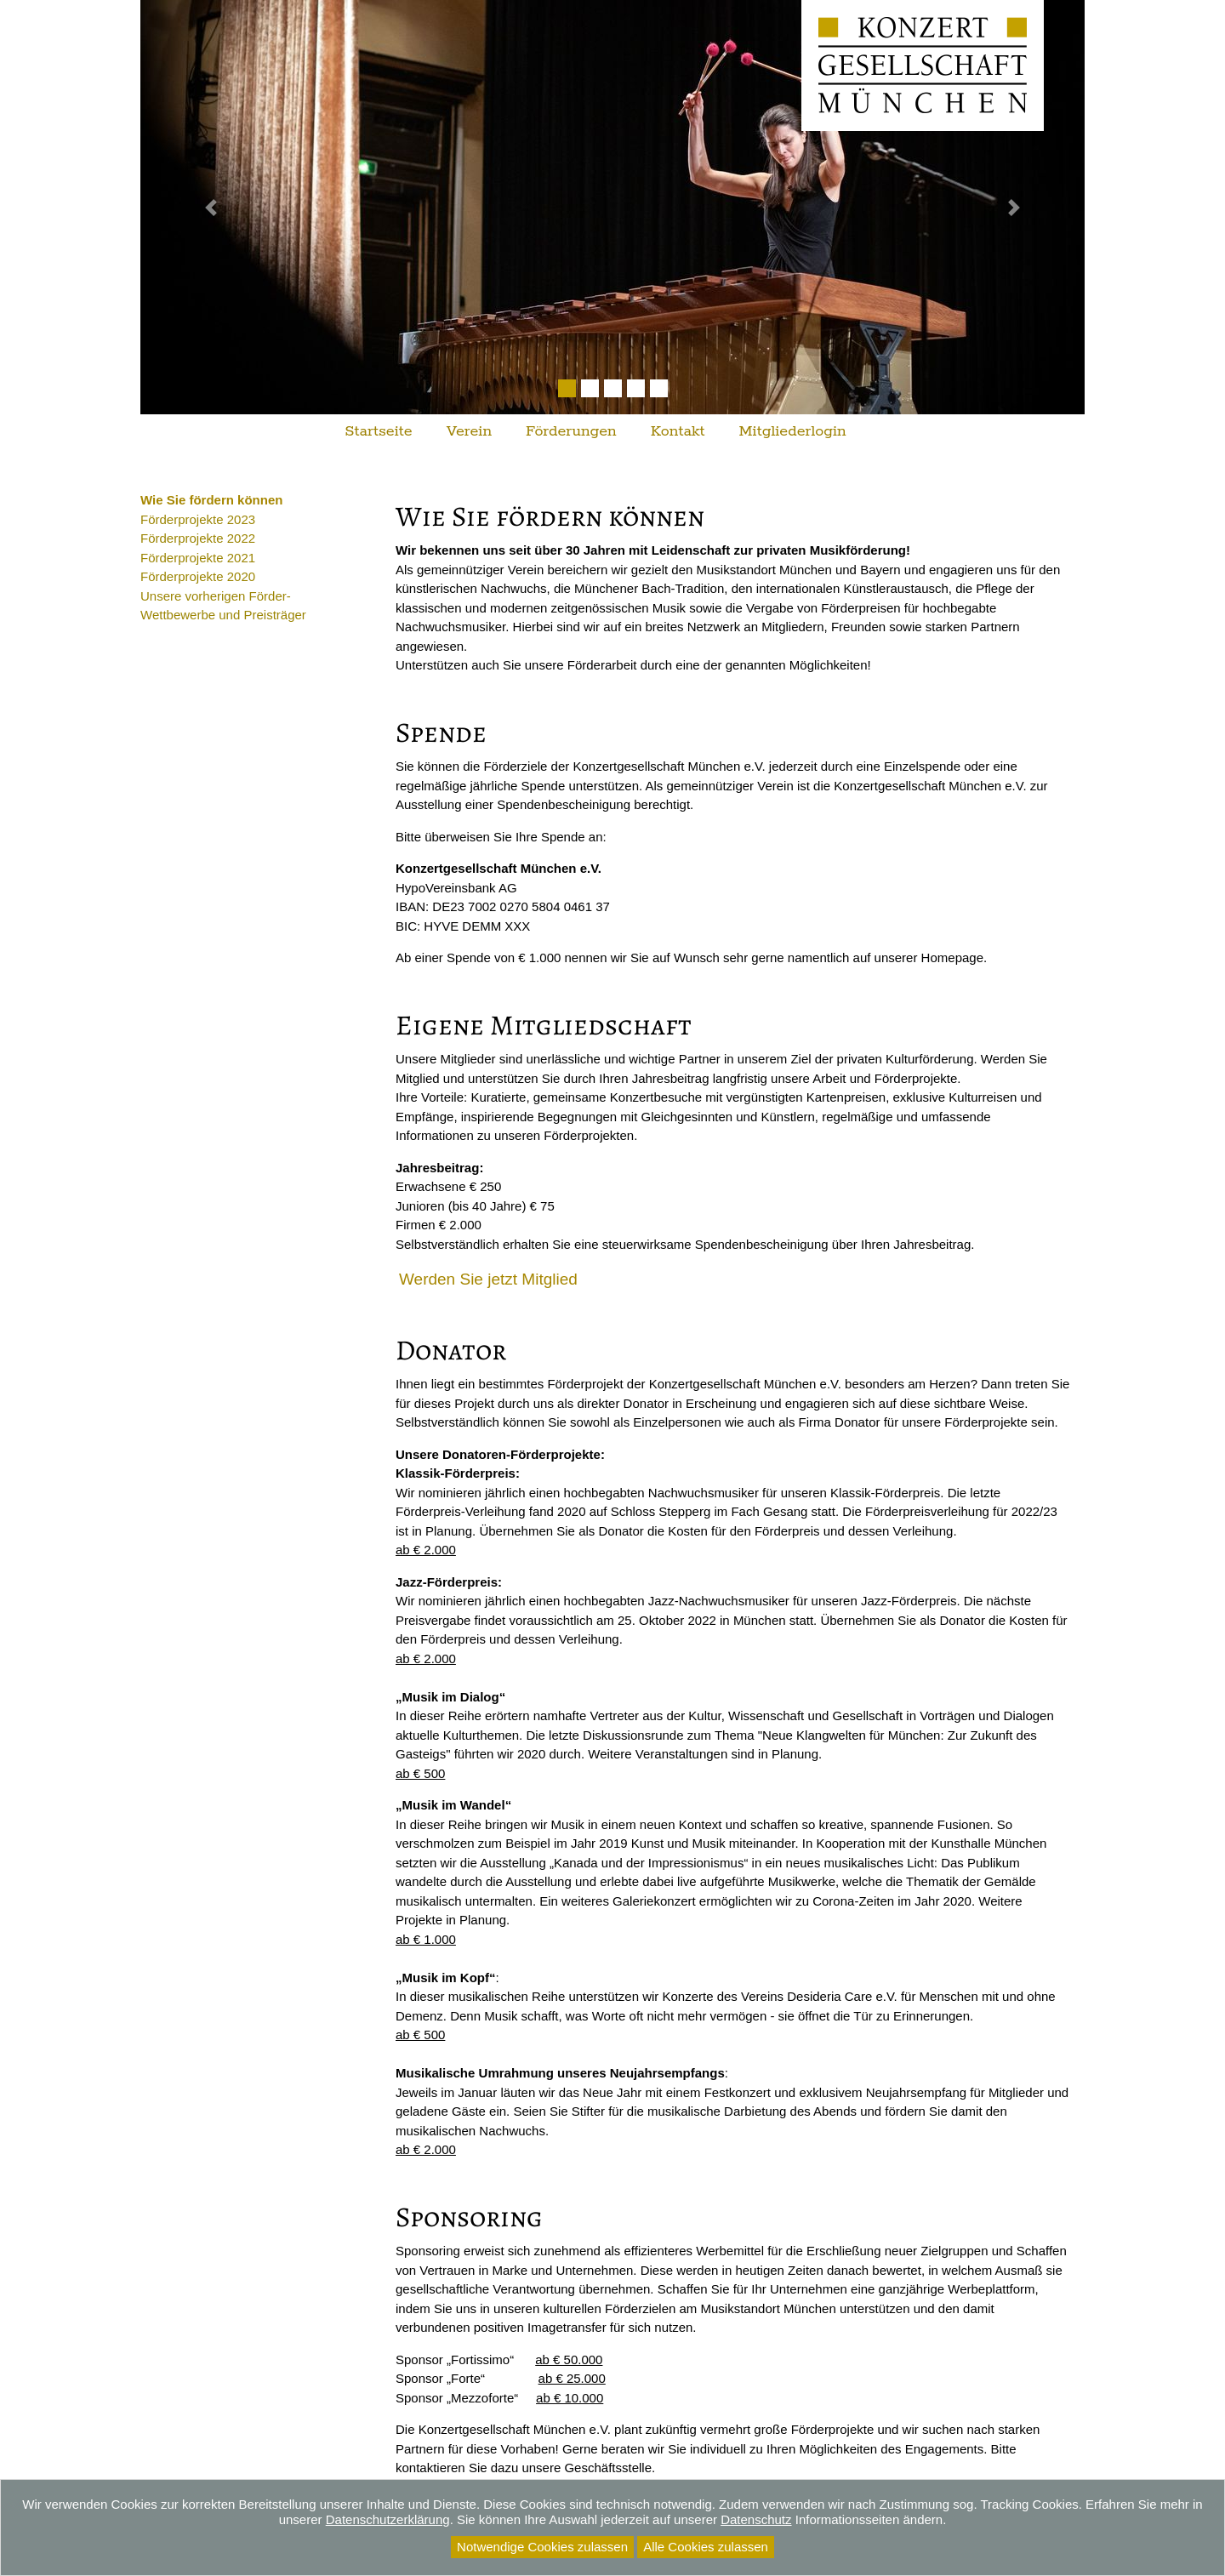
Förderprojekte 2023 (197, 519)
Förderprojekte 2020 (197, 576)
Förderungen (571, 431)
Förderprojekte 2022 (197, 538)
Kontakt (678, 431)
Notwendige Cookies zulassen (542, 2546)
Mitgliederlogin (792, 431)
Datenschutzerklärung (388, 2519)
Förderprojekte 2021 (197, 557)
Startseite (378, 431)
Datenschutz (756, 2519)
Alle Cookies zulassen (705, 2546)
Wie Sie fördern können (211, 500)
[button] (211, 207)
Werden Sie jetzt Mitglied (488, 1279)
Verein (469, 431)
